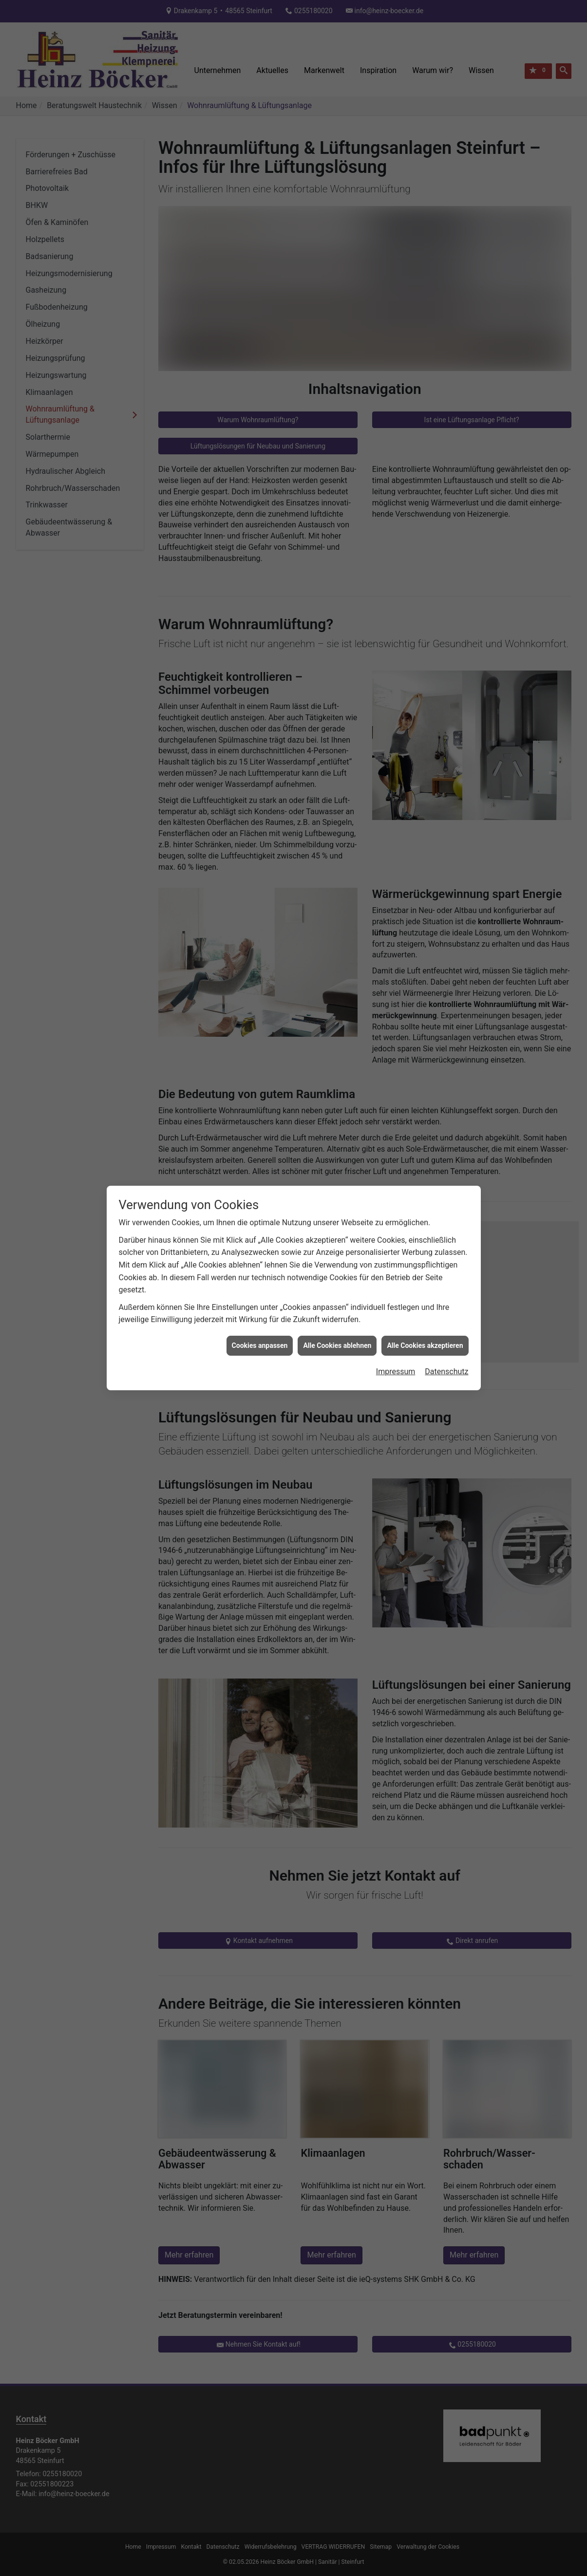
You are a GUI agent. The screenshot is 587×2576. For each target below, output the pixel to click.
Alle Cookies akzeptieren (425, 1316)
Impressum (396, 1342)
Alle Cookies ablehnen (337, 1316)
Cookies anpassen (260, 1316)
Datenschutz (446, 1342)
